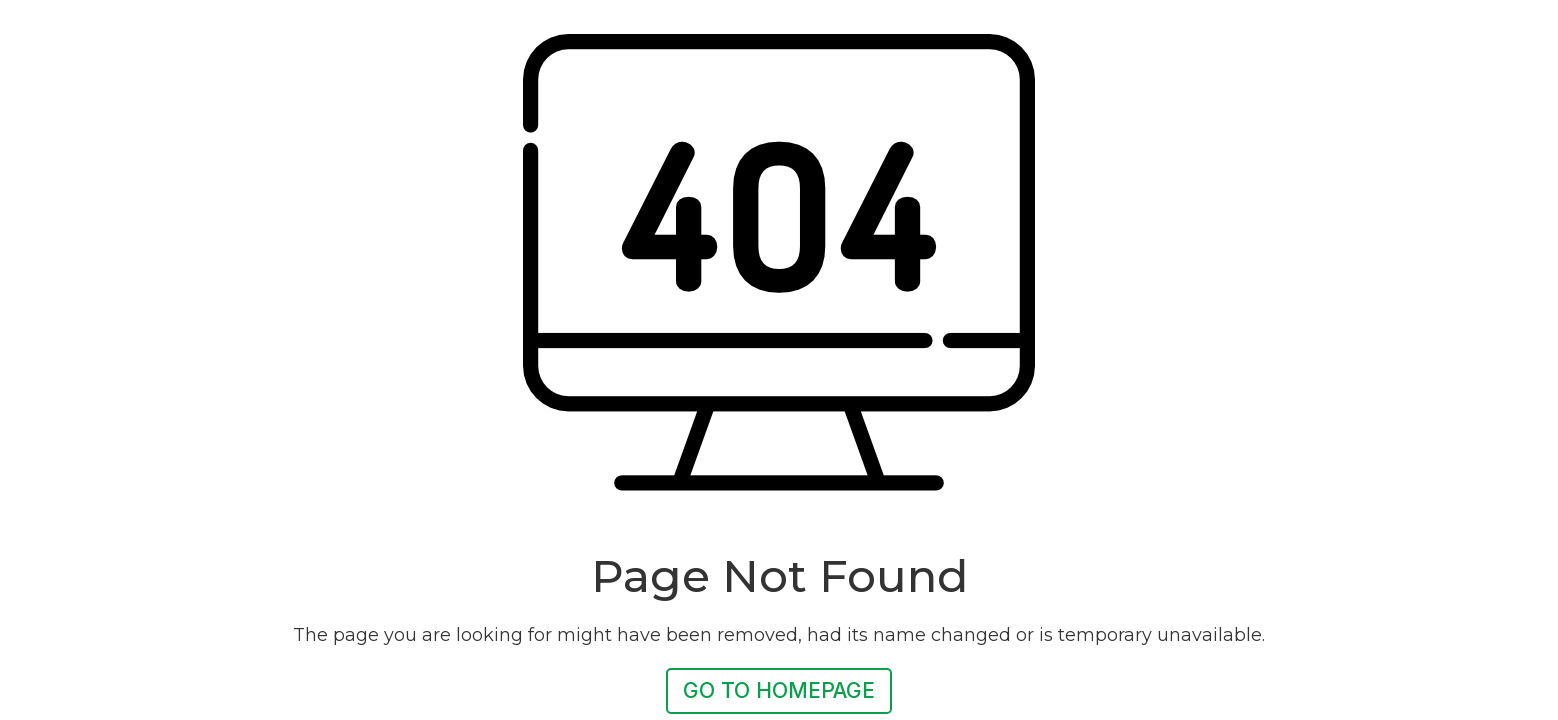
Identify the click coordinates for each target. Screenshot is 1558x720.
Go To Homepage (779, 690)
